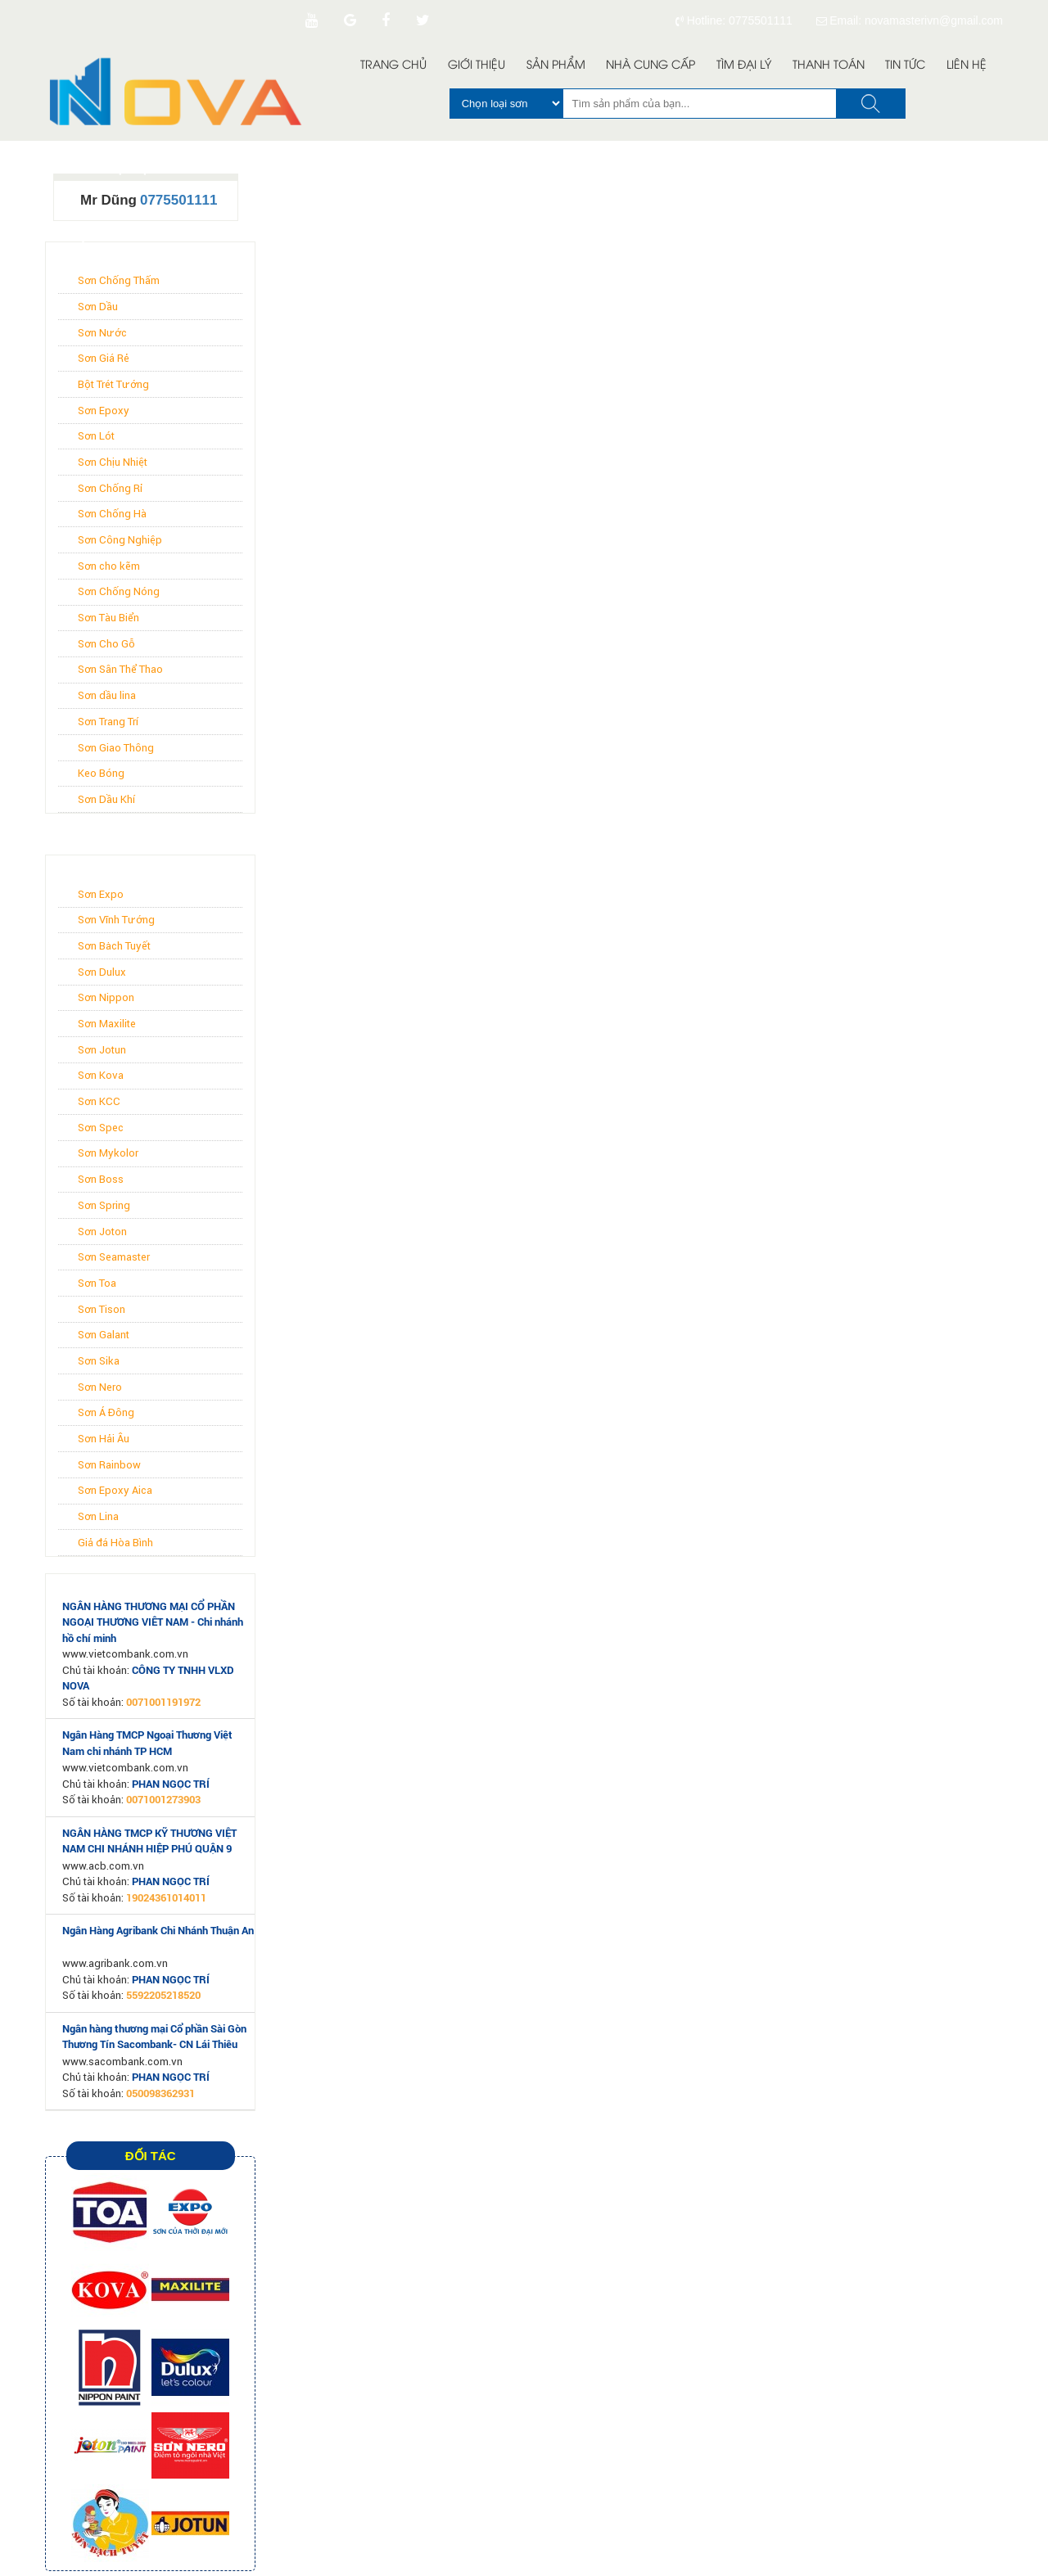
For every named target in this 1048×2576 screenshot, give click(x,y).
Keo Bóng (101, 773)
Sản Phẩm (555, 66)
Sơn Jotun (102, 1050)
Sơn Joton (102, 1231)
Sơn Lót (96, 436)
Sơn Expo (101, 894)
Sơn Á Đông (106, 1412)
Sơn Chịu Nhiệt (112, 462)
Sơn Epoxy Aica (115, 1490)
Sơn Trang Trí (108, 721)
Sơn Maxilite (107, 1023)
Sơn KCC (99, 1101)
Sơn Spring (104, 1205)
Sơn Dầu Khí (106, 799)
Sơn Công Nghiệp (120, 540)
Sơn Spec (101, 1127)
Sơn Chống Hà (112, 514)
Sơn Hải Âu (103, 1438)
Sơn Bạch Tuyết (114, 946)
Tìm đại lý (743, 66)
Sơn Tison (101, 1309)
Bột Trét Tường (113, 384)
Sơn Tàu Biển (108, 617)
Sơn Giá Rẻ (103, 358)
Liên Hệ (966, 66)
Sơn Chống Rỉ (110, 488)
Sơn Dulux (102, 972)
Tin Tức (905, 66)
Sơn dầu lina (107, 695)
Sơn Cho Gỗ (106, 644)
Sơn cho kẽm (109, 566)
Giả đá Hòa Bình (115, 1542)
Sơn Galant (103, 1335)
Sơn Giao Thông (116, 748)
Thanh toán (829, 66)
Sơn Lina (98, 1516)
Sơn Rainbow (109, 1465)
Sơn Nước (102, 333)
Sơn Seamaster (114, 1257)
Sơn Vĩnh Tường (116, 920)
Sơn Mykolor (108, 1153)
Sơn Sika (99, 1361)
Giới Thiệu (476, 66)
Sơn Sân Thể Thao (120, 669)
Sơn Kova (101, 1075)
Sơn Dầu (98, 306)
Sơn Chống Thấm (119, 280)
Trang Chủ (393, 66)
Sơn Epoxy (103, 410)
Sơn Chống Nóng (119, 591)
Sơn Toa (97, 1283)
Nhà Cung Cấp (650, 66)
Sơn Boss (101, 1179)
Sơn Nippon (106, 997)
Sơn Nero (100, 1387)
